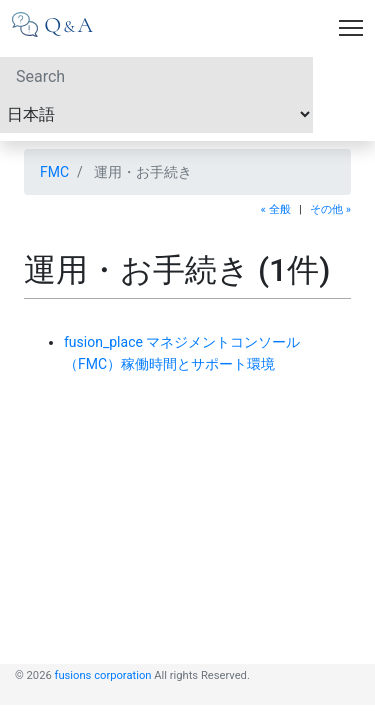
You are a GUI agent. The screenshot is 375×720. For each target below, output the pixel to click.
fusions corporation (103, 675)
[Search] (156, 76)
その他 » (330, 209)
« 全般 (276, 209)
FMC (54, 172)
